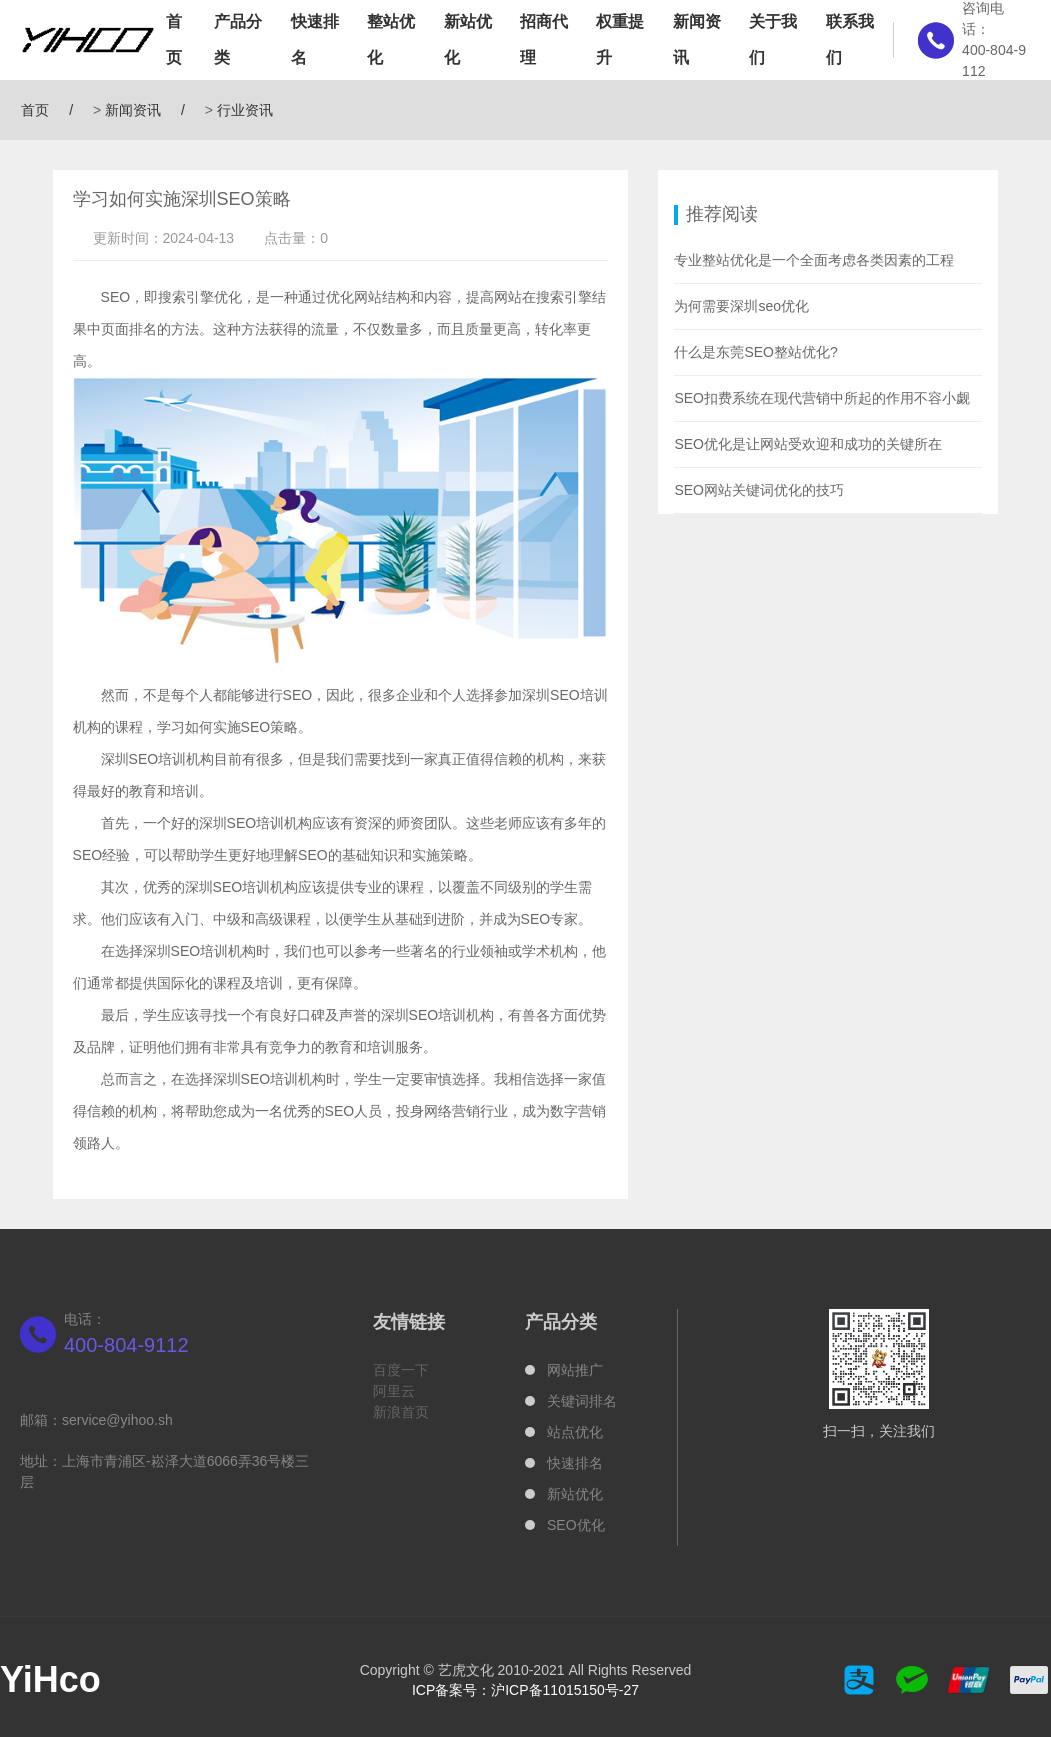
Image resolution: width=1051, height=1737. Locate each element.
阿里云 (394, 1391)
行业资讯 (245, 110)
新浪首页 (401, 1412)
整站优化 (391, 39)
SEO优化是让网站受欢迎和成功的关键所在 (808, 444)
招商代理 (544, 39)
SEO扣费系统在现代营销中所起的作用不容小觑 (822, 398)
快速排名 (315, 39)
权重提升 (620, 39)
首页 (174, 39)
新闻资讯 (697, 39)
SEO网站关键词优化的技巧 (759, 490)
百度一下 (401, 1370)
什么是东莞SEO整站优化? (755, 352)
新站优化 (468, 39)
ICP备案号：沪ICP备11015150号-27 (525, 1690)
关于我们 (773, 39)
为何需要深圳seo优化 (741, 306)
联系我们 (850, 39)
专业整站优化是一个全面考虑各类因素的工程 (814, 260)
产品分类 (238, 39)
